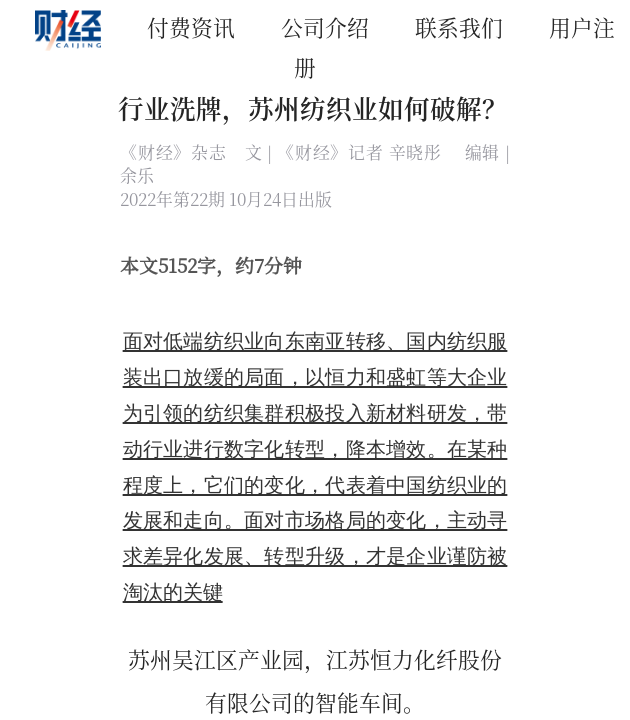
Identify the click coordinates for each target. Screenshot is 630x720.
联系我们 (459, 26)
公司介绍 (325, 26)
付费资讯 (191, 26)
